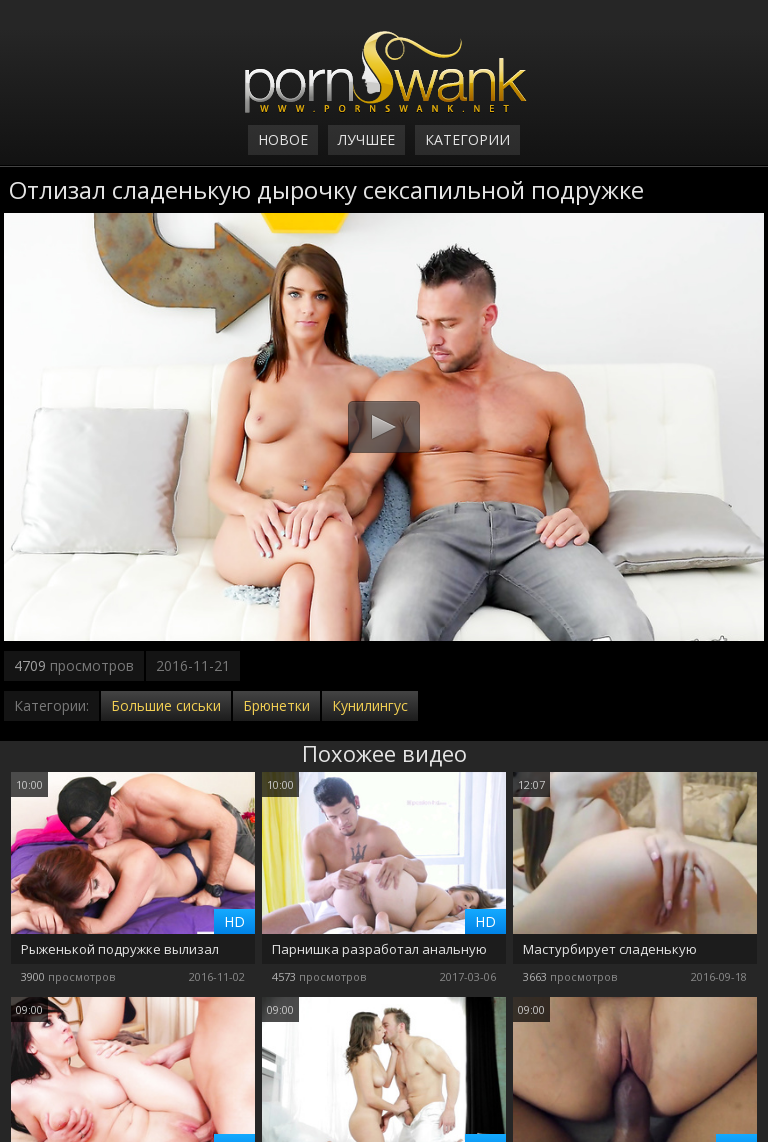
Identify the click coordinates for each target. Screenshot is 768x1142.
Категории (467, 139)
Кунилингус (370, 705)
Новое (283, 139)
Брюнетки (276, 705)
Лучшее (366, 139)
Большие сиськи (166, 705)
